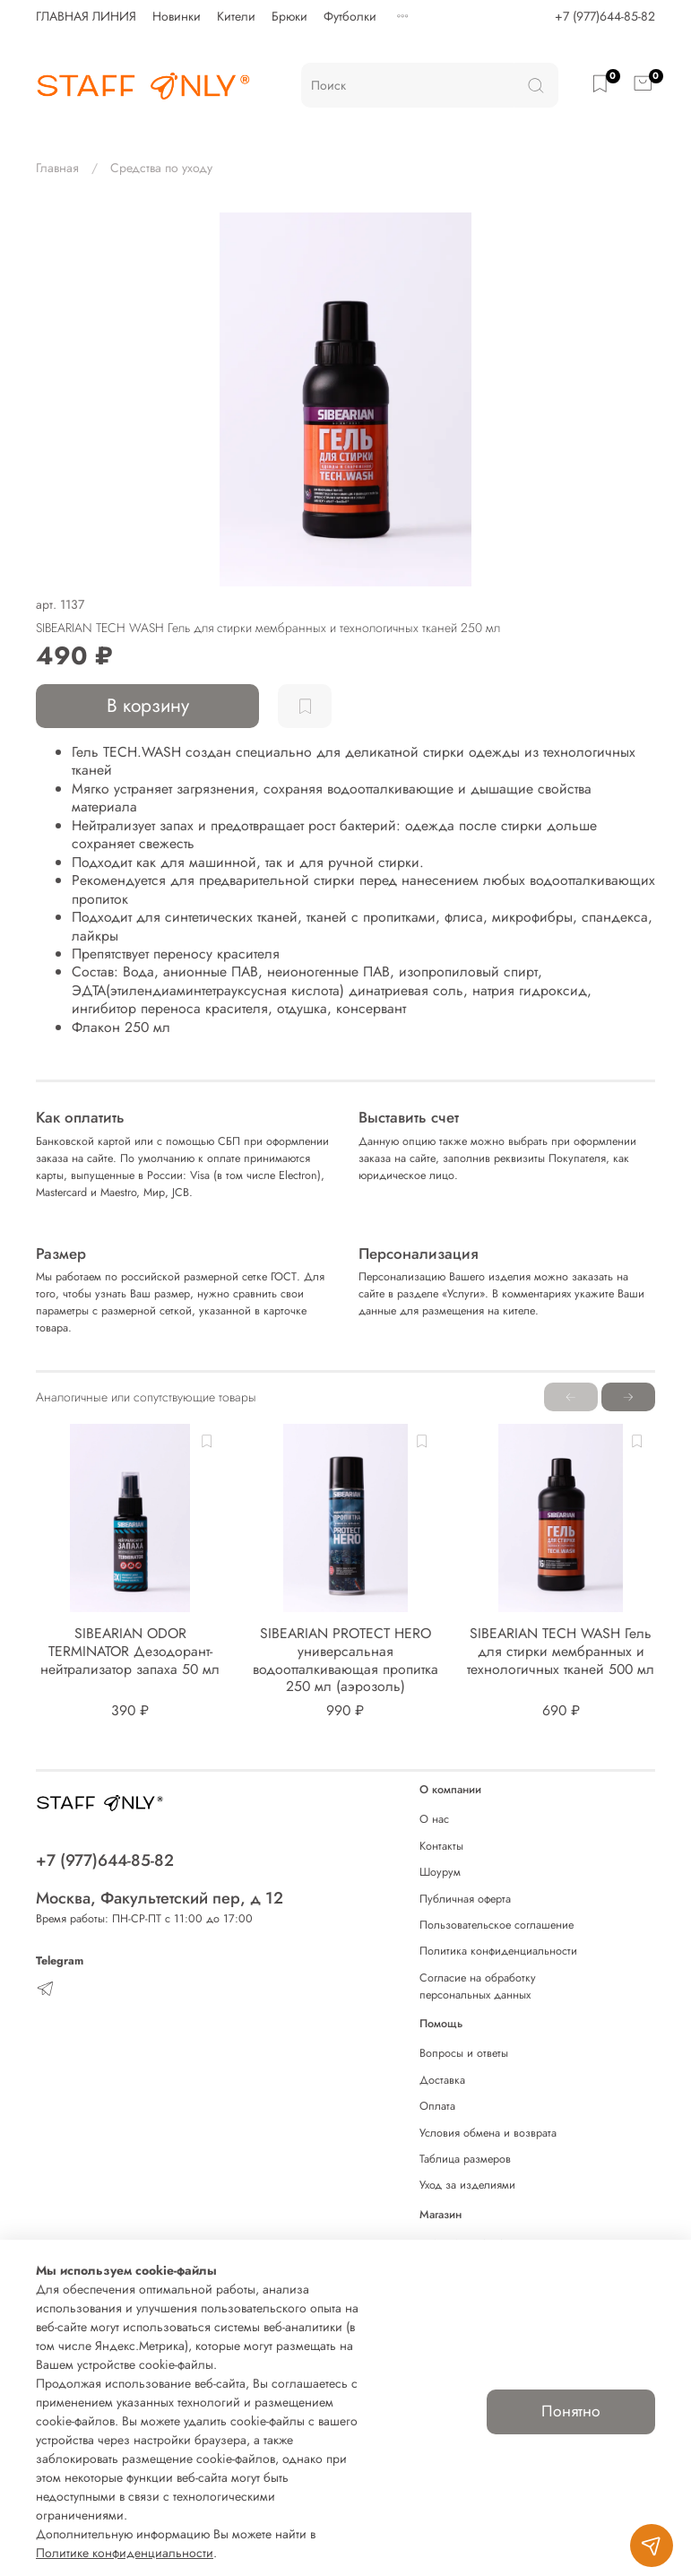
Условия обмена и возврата (488, 2133)
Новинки (176, 16)
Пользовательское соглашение (496, 1925)
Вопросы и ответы (463, 2053)
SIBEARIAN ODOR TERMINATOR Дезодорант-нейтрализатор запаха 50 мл (130, 1651)
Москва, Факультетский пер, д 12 (159, 1898)
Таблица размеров (465, 2159)
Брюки (289, 16)
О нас (434, 1819)
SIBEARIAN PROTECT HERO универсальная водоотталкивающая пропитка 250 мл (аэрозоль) (345, 1660)
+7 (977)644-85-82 (605, 16)
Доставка (442, 2080)
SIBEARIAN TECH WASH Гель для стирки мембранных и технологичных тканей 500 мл (560, 1651)
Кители (236, 16)
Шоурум (440, 1872)
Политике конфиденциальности (124, 2553)
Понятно (570, 2411)
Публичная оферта (465, 1899)
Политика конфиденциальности (498, 1951)
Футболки (350, 16)
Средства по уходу (161, 168)
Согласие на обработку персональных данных (477, 1986)
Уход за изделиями (467, 2185)
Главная (57, 168)
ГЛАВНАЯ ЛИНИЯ (86, 16)
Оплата (437, 2106)
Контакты (441, 1846)
